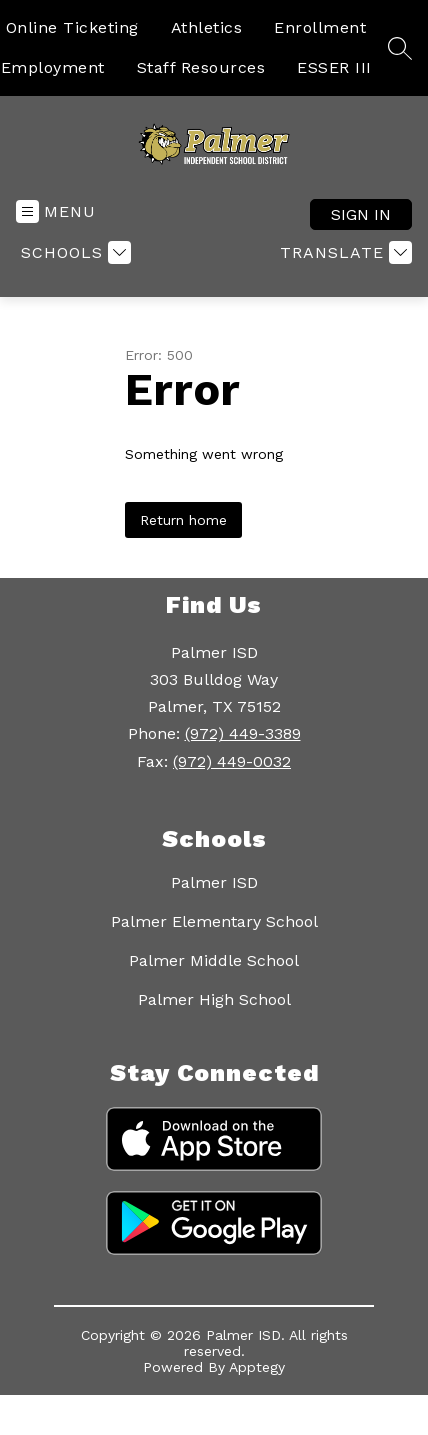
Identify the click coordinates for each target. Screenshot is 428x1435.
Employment (53, 67)
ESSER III (334, 67)
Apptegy (257, 1367)
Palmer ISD (214, 882)
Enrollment (320, 27)
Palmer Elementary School (214, 921)
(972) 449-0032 (232, 761)
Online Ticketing (72, 27)
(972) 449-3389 (243, 733)
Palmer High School (214, 999)
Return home (183, 520)
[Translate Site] (343, 252)
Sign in (361, 214)
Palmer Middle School (214, 960)
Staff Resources (201, 67)
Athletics (207, 27)
